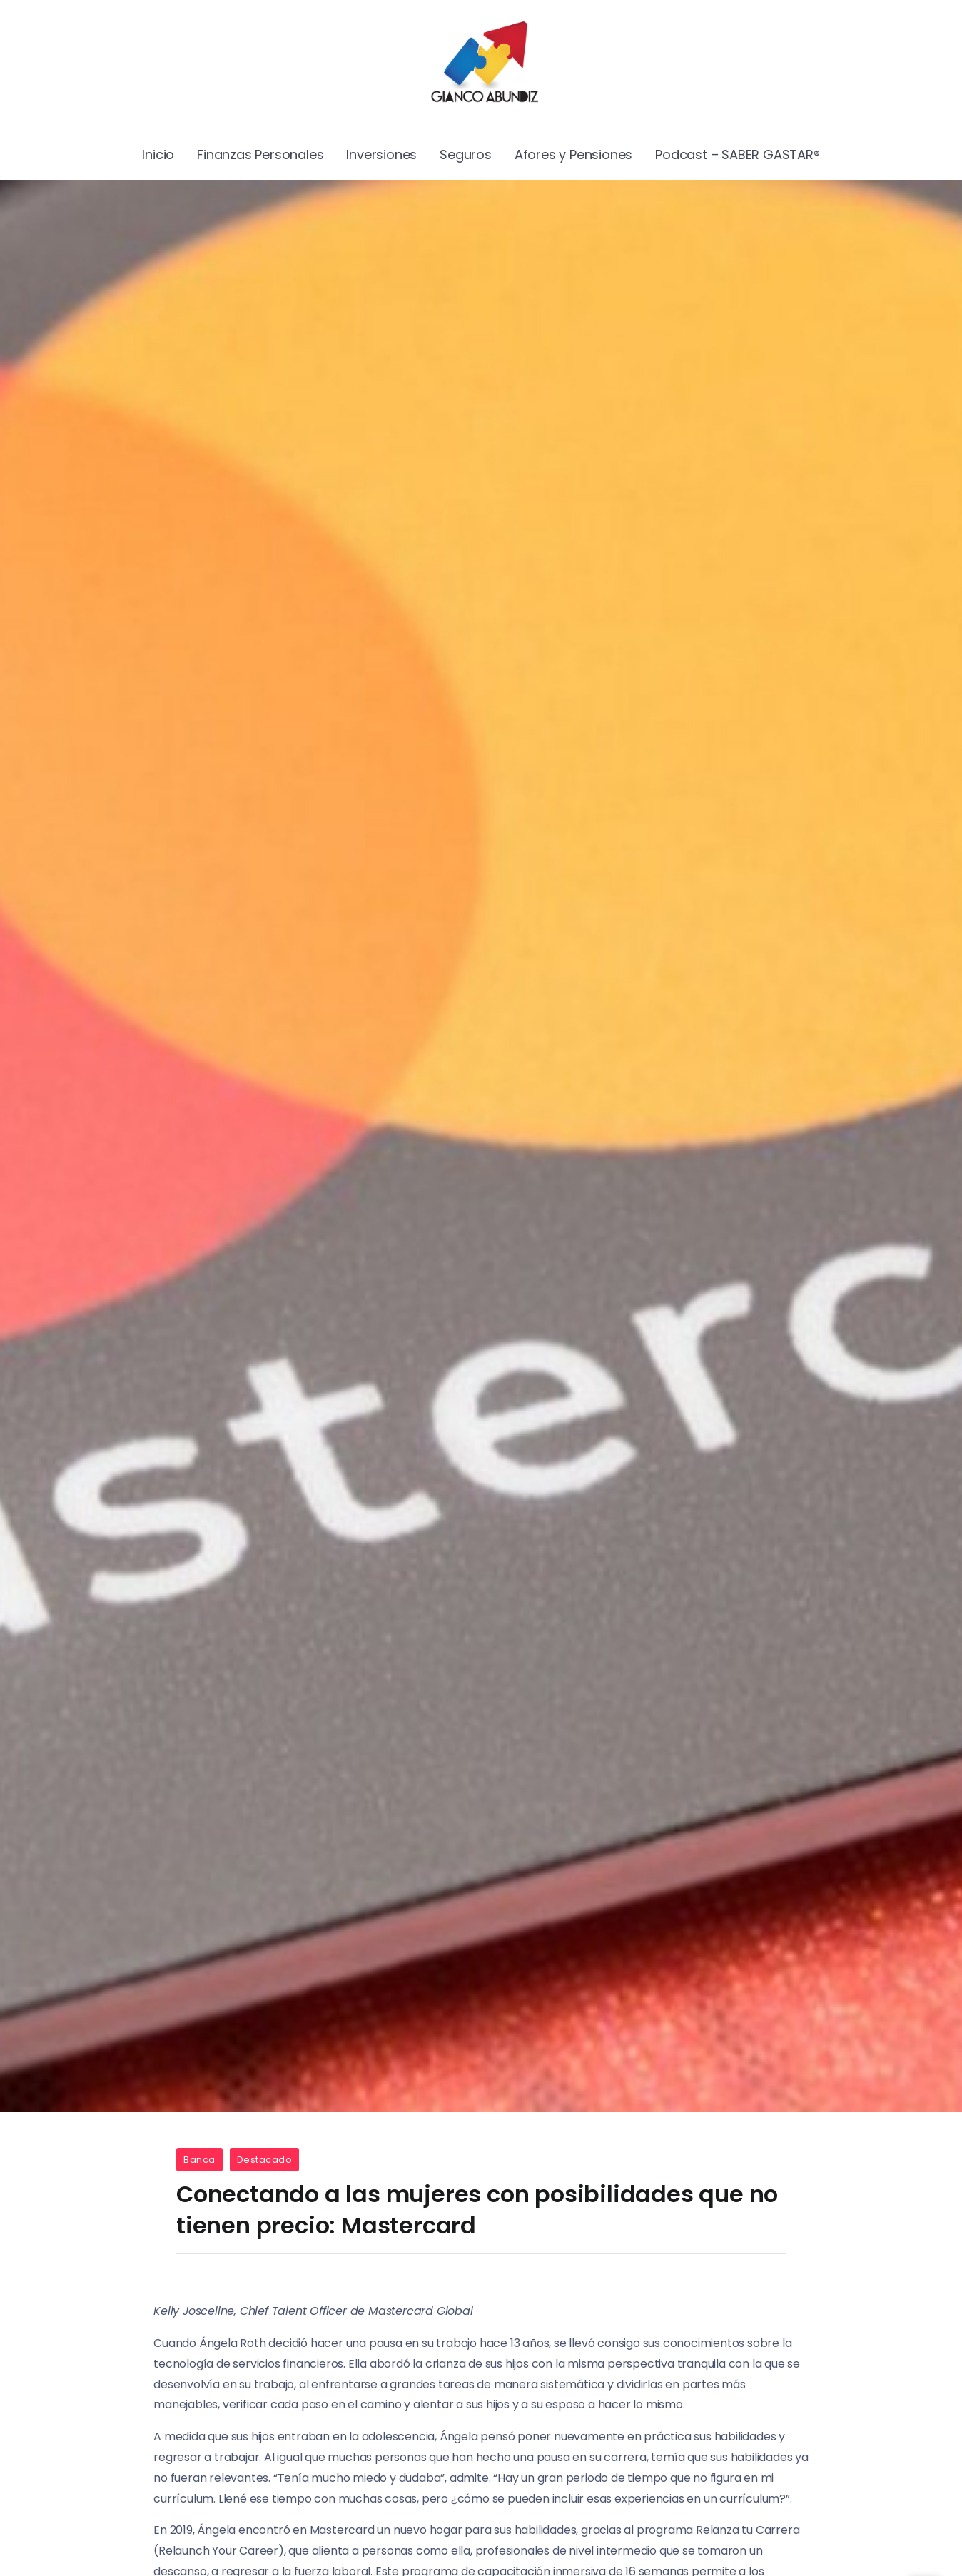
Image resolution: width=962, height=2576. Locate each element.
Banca (199, 2160)
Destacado (265, 2160)
